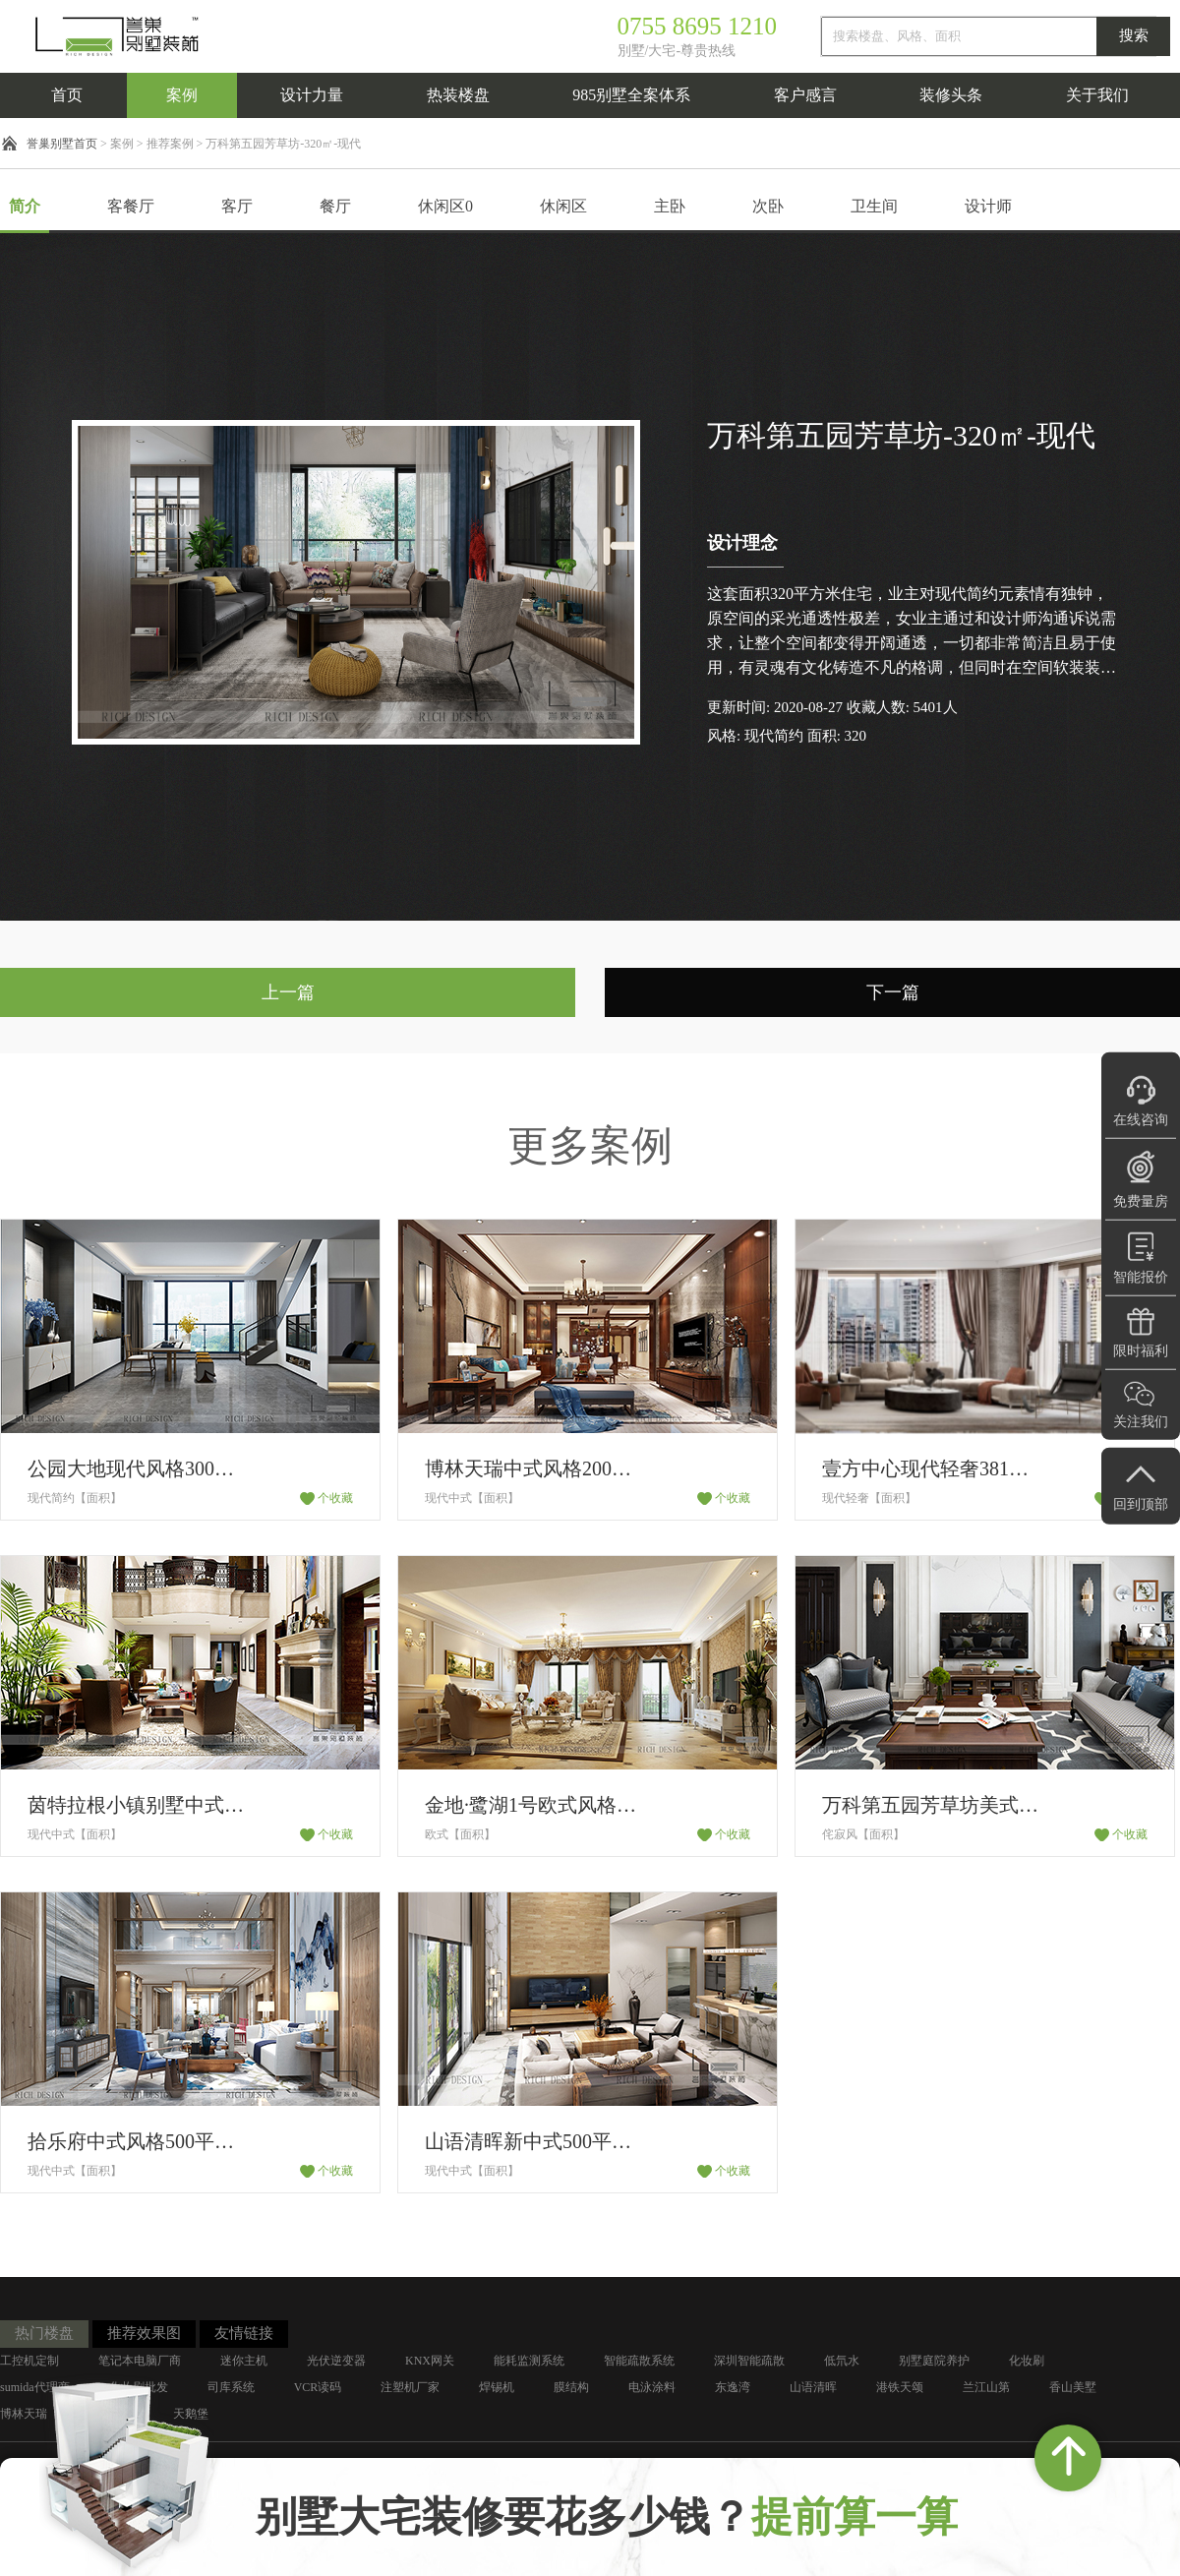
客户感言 (805, 95)
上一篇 (288, 992)
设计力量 (311, 95)
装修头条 (950, 95)
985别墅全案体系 (631, 95)
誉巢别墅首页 (62, 143)
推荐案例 (170, 143)
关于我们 (1097, 95)
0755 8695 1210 (698, 26)
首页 (67, 95)
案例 (182, 95)
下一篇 (892, 992)
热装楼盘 (458, 95)
